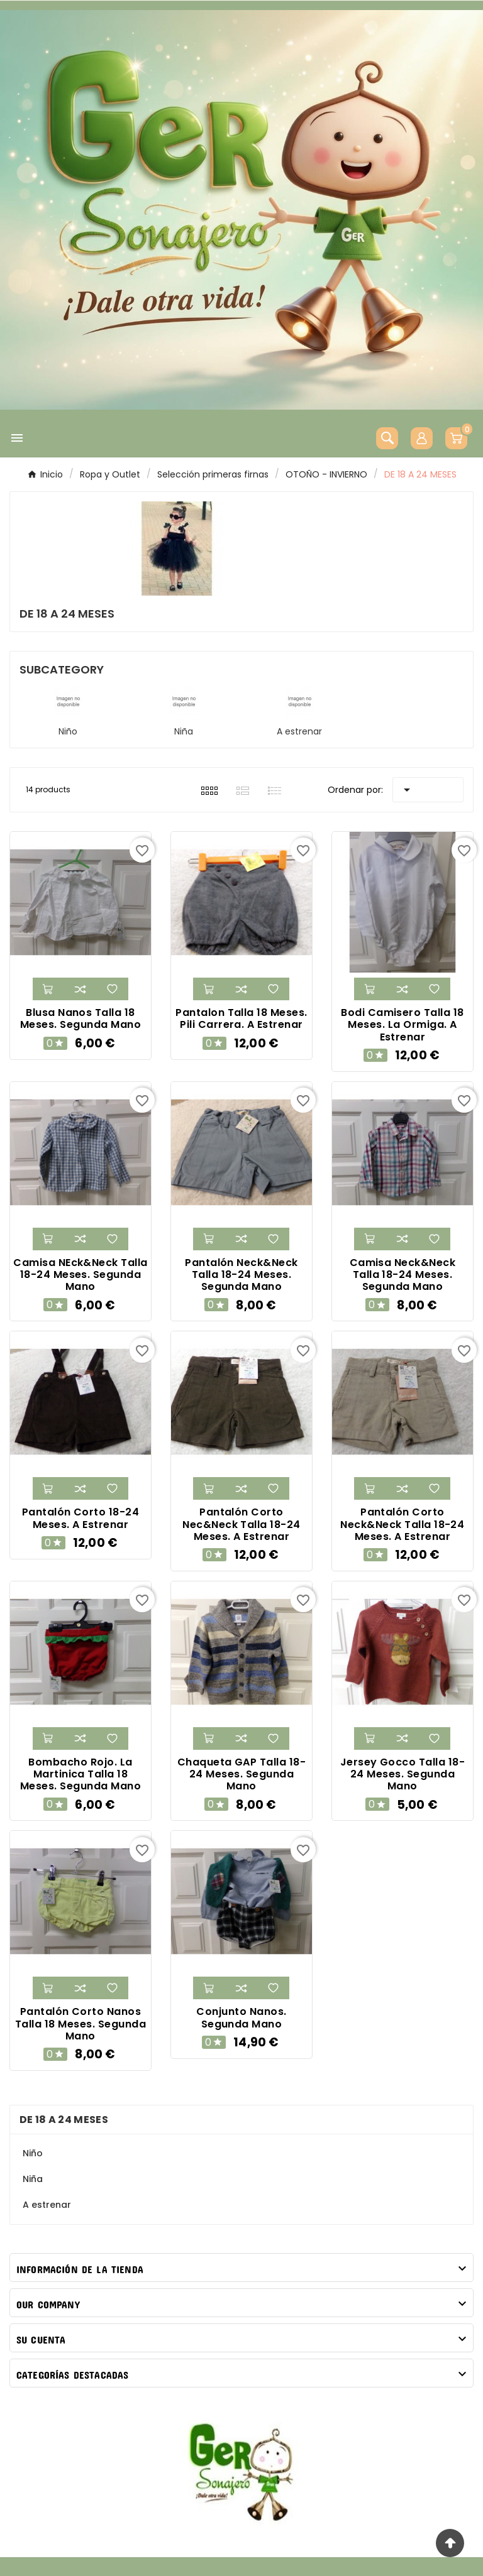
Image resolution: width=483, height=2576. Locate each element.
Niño (67, 731)
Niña (183, 731)
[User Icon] (422, 438)
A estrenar (299, 731)
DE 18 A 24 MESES (63, 2119)
